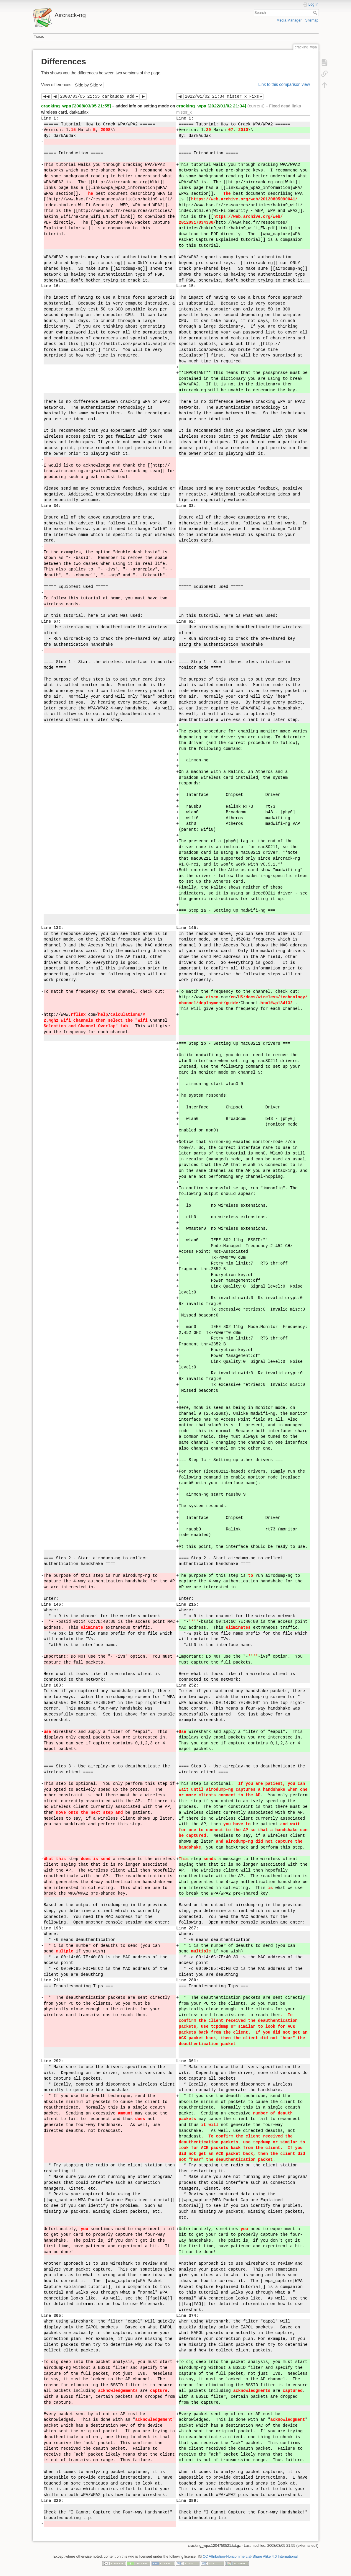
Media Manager (288, 20)
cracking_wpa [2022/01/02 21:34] (211, 105)
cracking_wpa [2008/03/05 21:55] (76, 105)
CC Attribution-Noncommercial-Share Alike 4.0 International (250, 2556)
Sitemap (312, 20)
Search (316, 13)
